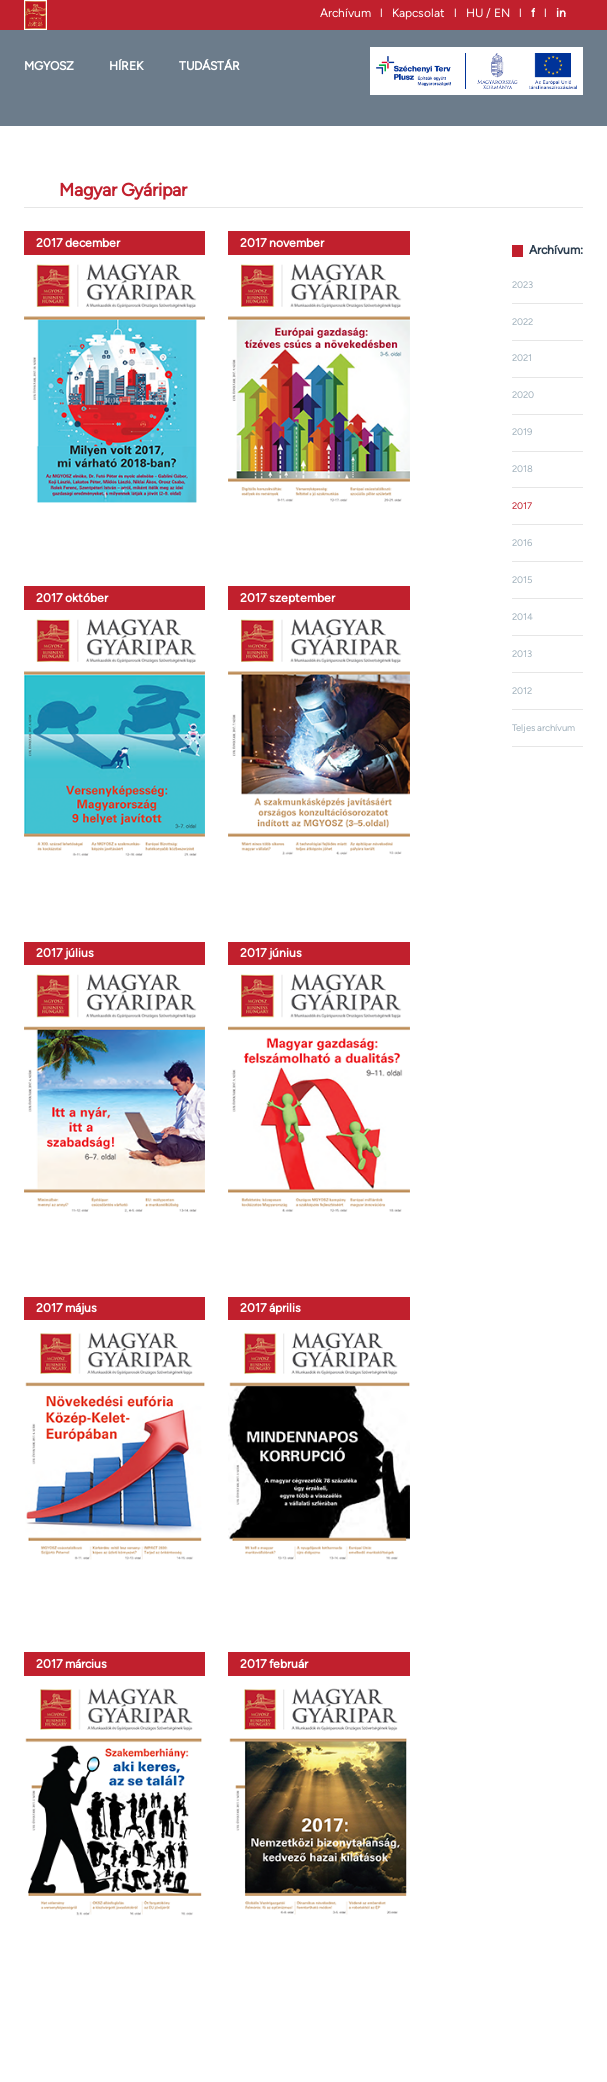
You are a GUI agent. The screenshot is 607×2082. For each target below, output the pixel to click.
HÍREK (126, 66)
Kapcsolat (418, 13)
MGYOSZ (49, 66)
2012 (522, 690)
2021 (522, 357)
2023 (522, 284)
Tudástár (209, 66)
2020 (523, 394)
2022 (522, 321)
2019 (522, 431)
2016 (522, 542)
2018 (522, 468)
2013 (522, 653)
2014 (522, 616)
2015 (522, 579)
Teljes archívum (543, 727)
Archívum (345, 13)
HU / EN (488, 13)
